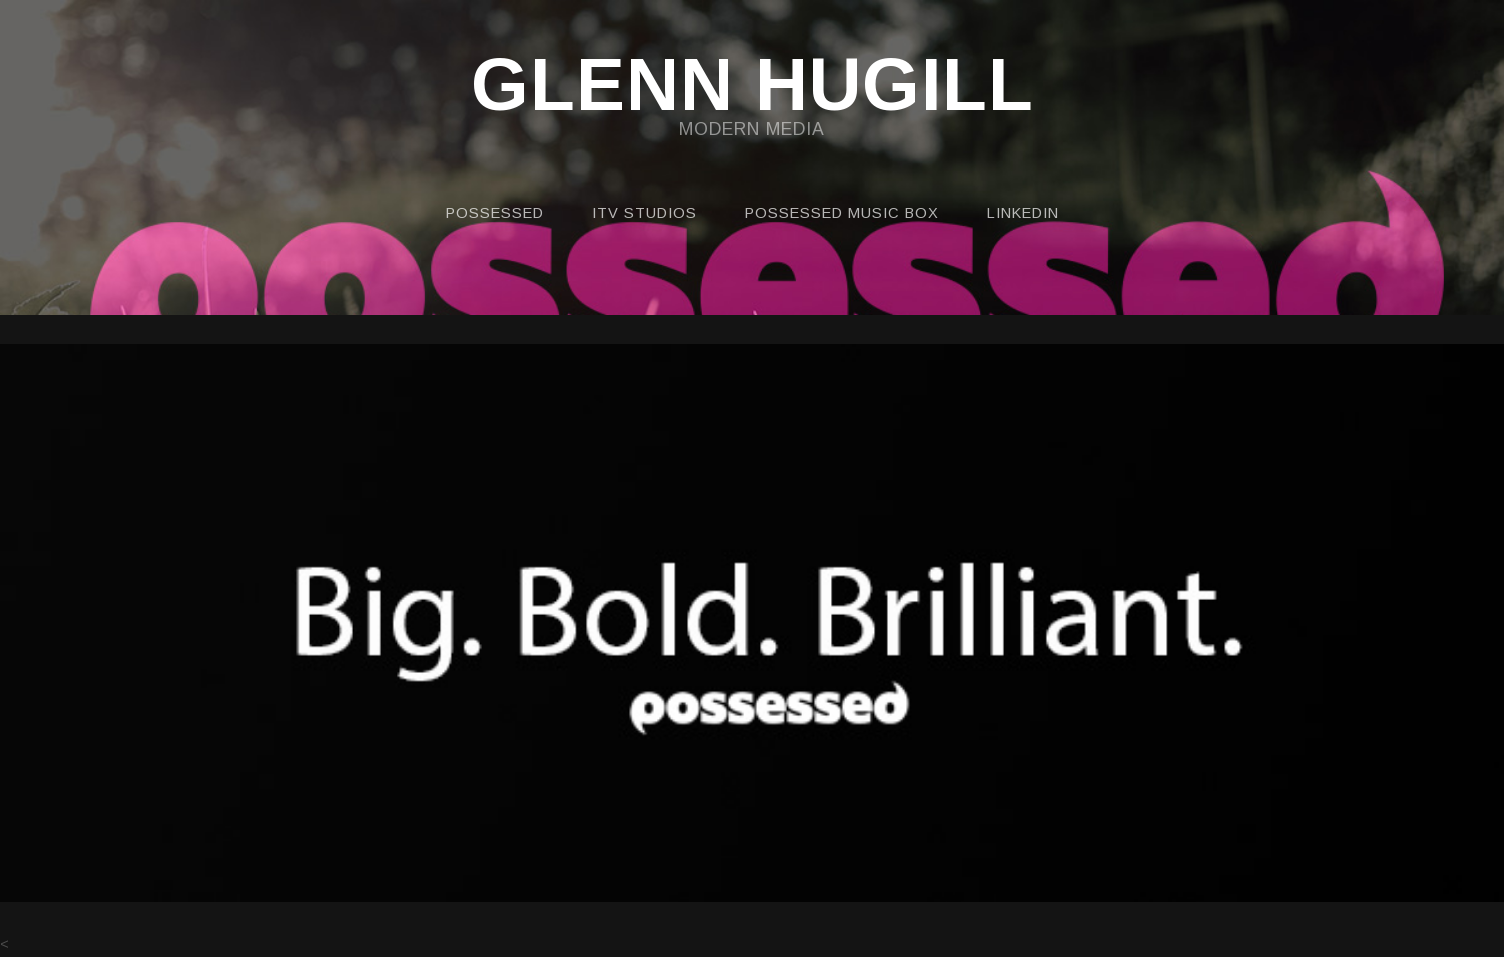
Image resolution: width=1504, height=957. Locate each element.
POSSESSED (495, 213)
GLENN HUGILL (752, 86)
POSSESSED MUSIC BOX (842, 213)
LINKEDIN (1023, 213)
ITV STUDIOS (644, 213)
